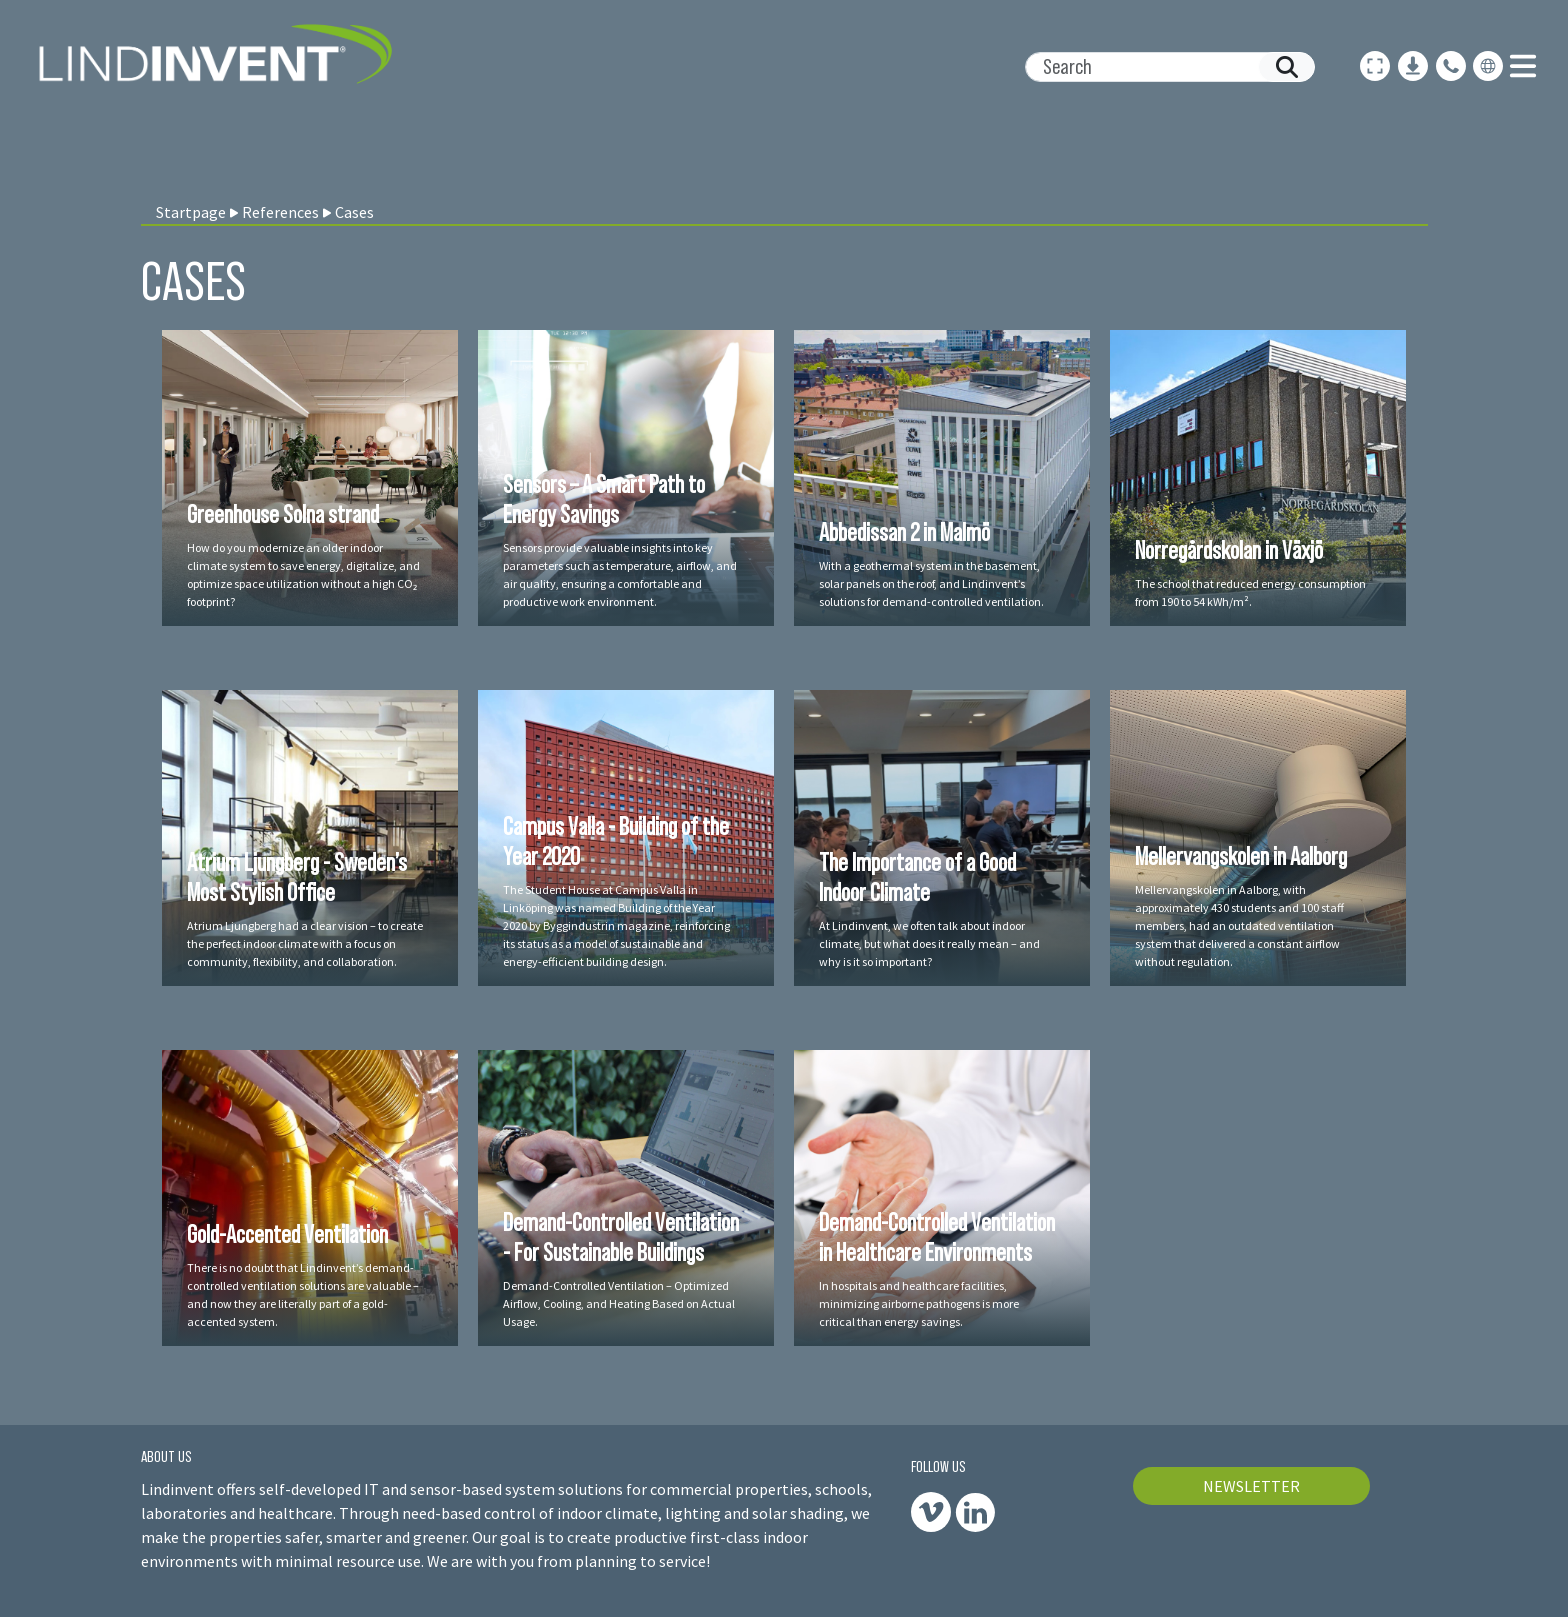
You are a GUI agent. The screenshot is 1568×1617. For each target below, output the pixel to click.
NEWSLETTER (1251, 1486)
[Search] (1162, 67)
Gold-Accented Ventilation (287, 1234)
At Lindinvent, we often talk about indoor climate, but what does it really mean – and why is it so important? (929, 943)
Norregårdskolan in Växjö (1229, 550)
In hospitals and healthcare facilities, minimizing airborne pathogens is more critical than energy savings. (919, 1303)
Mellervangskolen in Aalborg (1241, 856)
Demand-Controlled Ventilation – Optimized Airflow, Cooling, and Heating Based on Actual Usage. (619, 1303)
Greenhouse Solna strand (283, 514)
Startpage (191, 212)
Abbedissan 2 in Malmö (904, 532)
